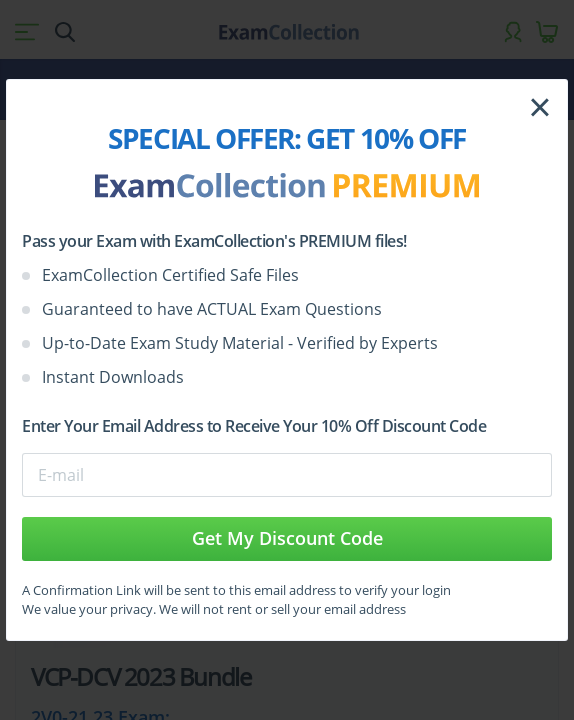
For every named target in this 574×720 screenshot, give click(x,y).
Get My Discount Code (287, 538)
